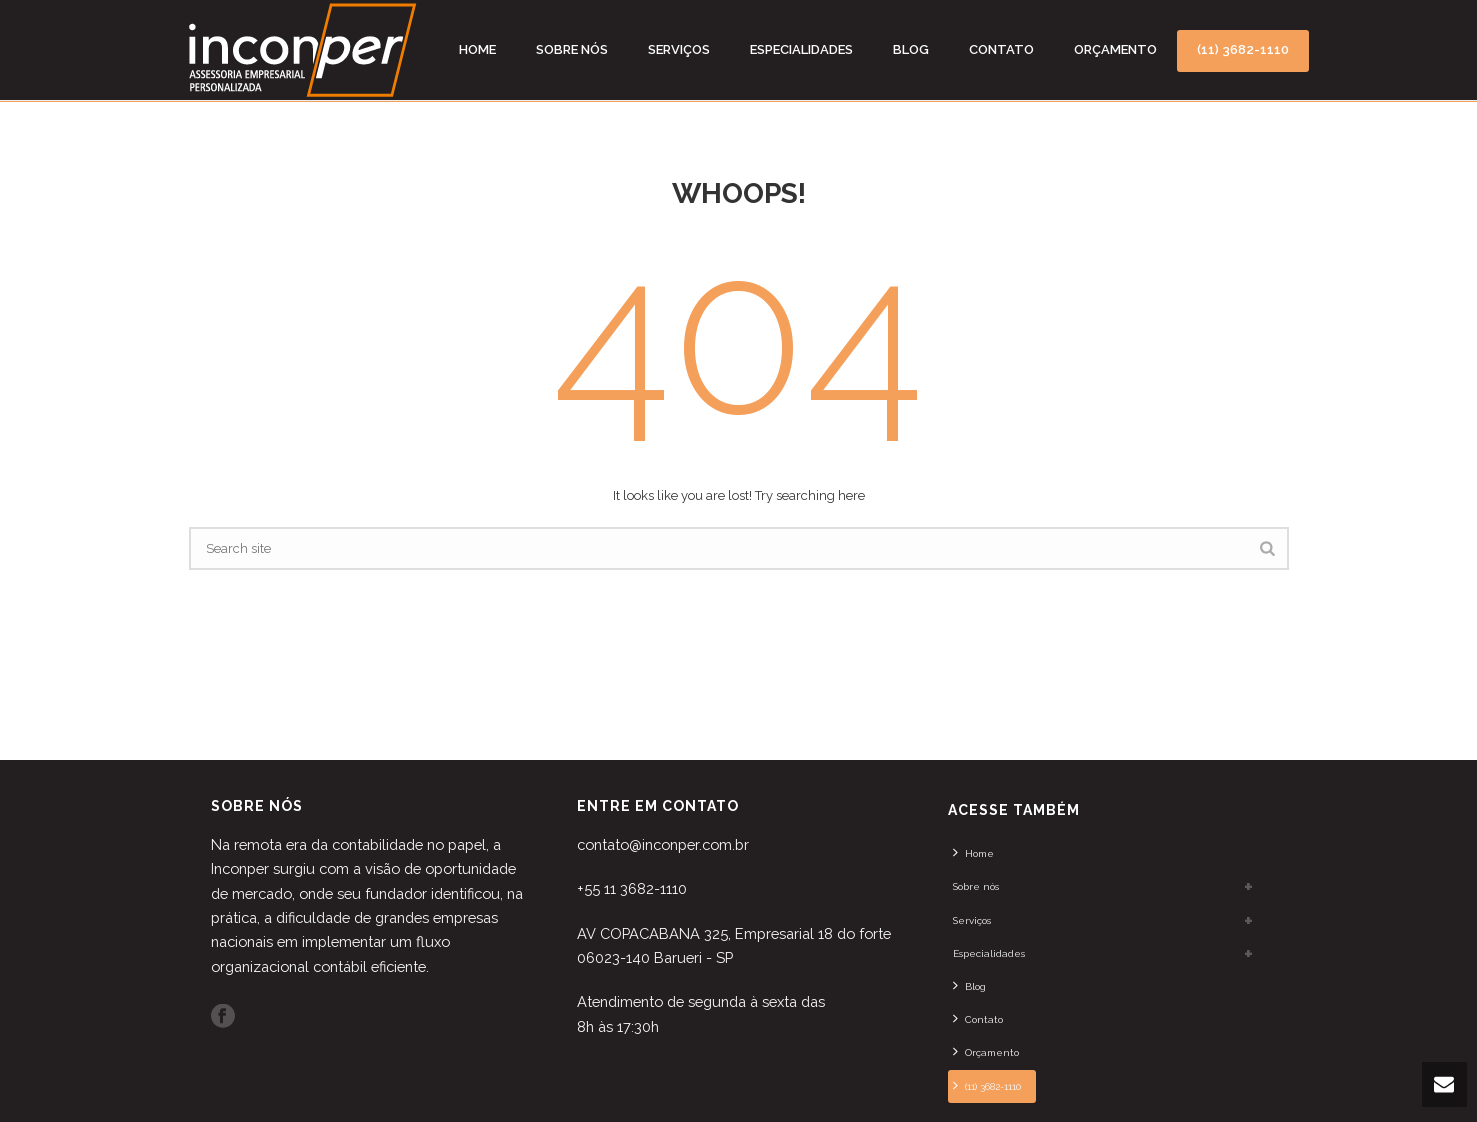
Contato (1001, 49)
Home (477, 49)
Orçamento (1115, 49)
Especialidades (801, 49)
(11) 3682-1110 (1243, 49)
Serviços (679, 49)
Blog (911, 49)
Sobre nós (572, 49)
